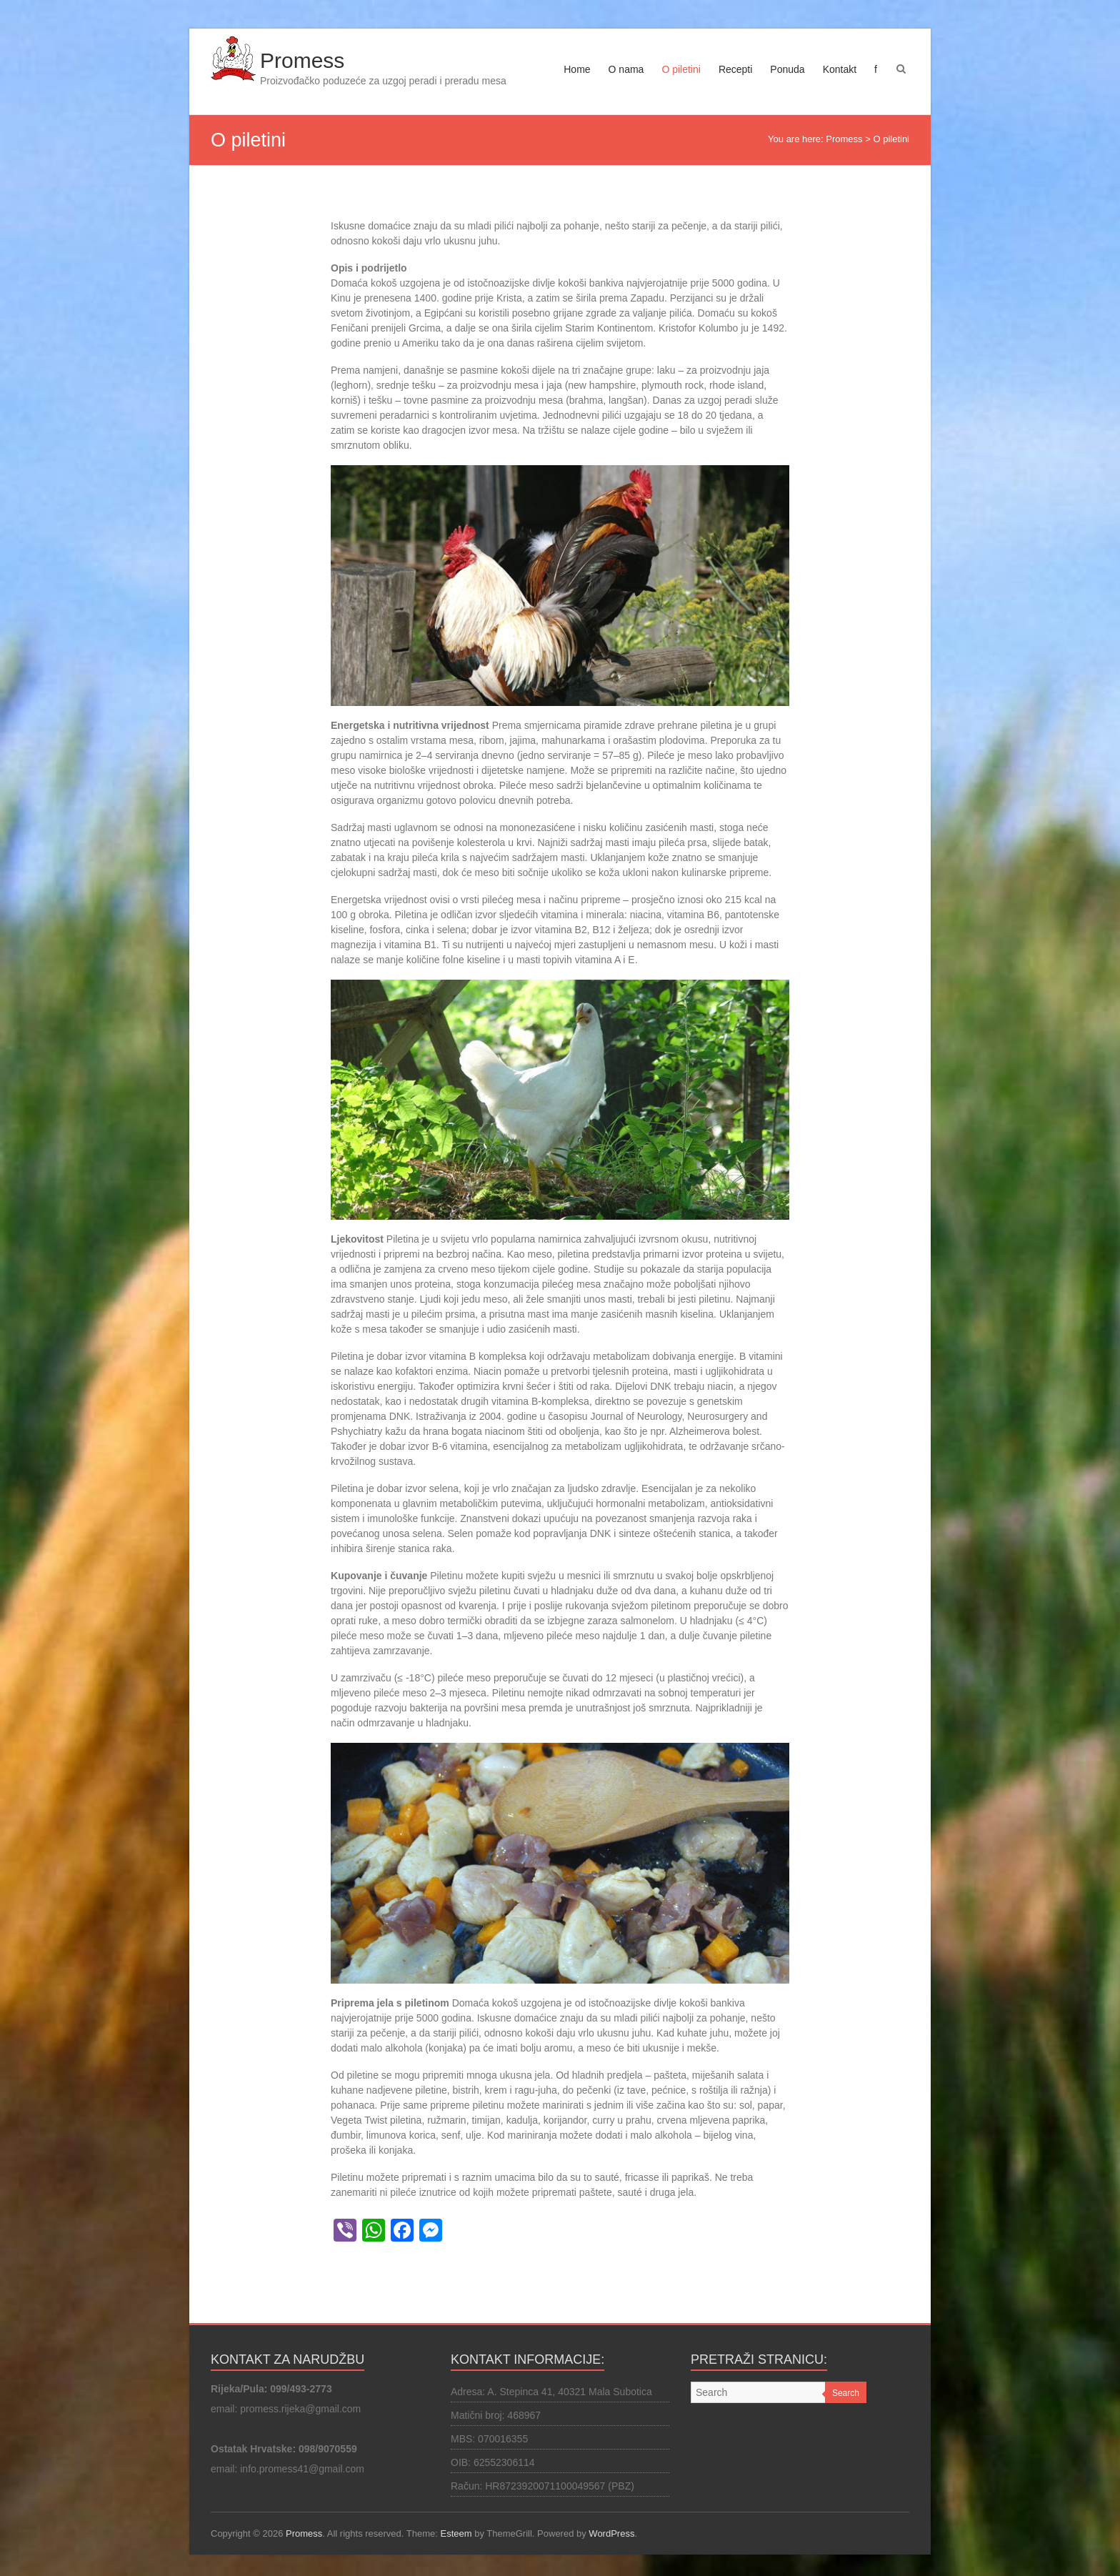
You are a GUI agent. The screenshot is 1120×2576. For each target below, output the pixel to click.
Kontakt (839, 69)
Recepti (735, 69)
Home (577, 69)
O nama (626, 69)
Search (845, 2393)
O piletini (680, 69)
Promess (302, 60)
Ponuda (787, 69)
